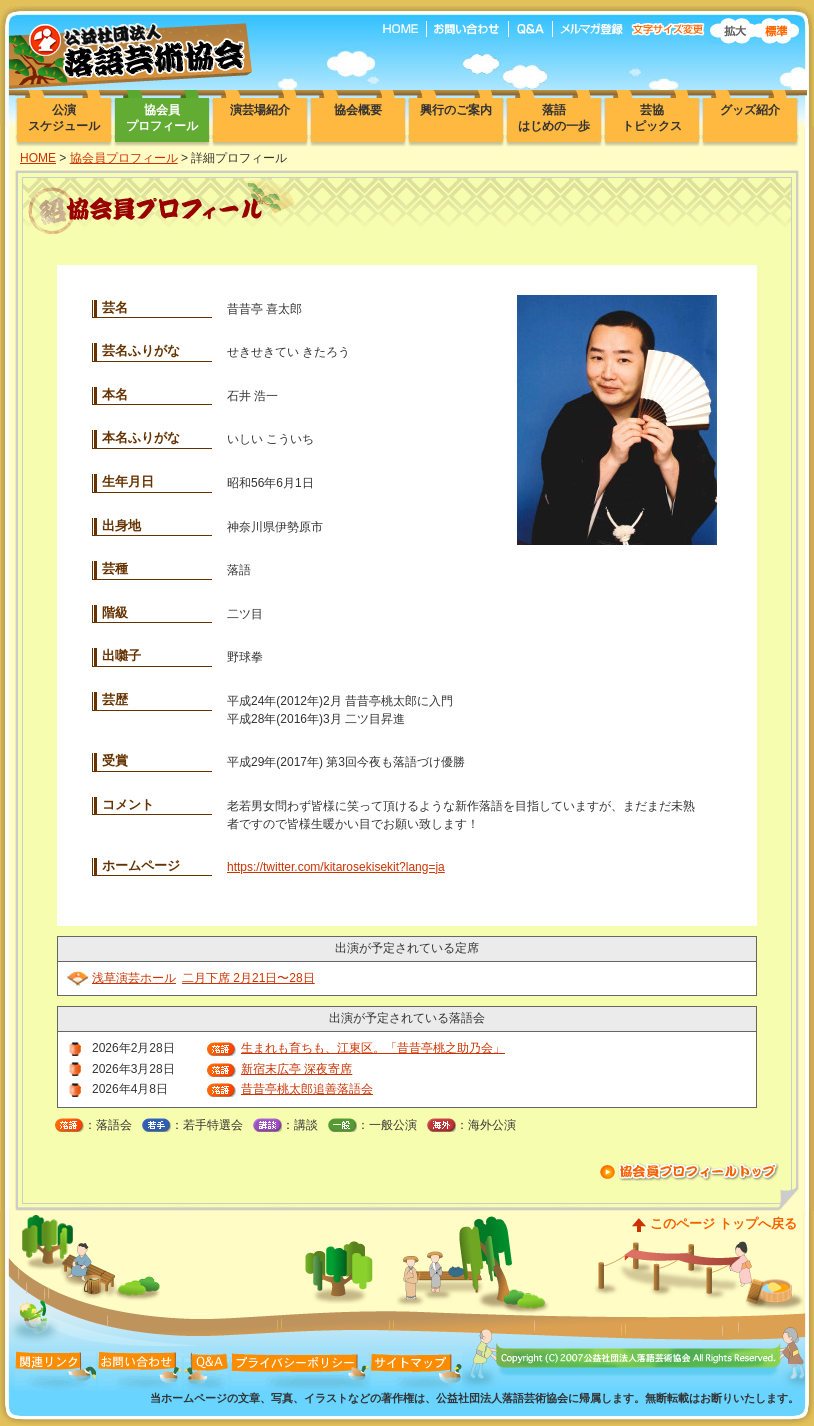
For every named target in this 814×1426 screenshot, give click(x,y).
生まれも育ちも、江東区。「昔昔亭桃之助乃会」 (373, 1048)
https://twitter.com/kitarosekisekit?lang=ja (336, 867)
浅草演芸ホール (134, 978)
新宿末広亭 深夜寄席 (296, 1069)
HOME (38, 158)
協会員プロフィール (124, 158)
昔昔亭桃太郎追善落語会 (307, 1089)
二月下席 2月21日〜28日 (248, 978)
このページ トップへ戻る (723, 1223)
